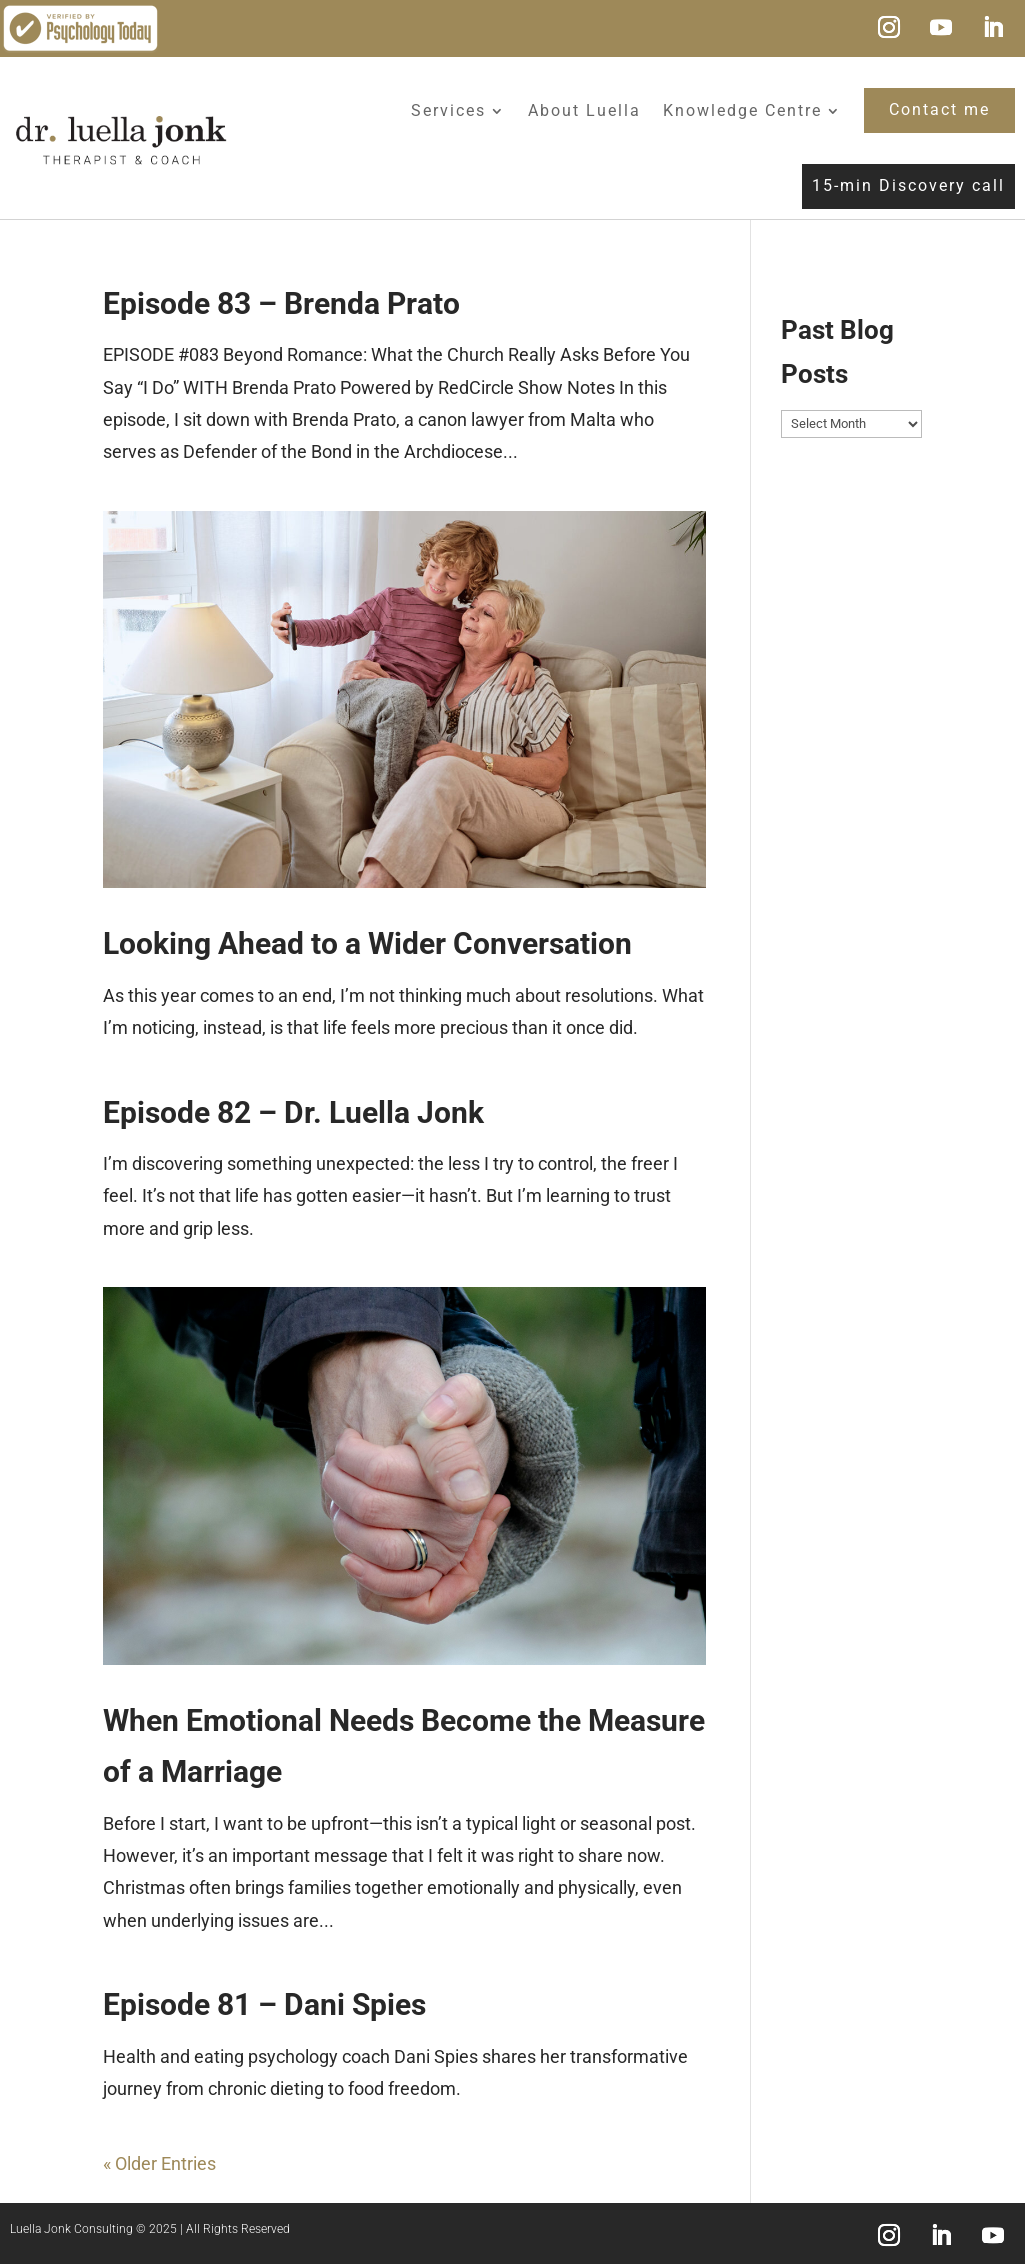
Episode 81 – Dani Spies (264, 2004)
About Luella (584, 110)
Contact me (939, 109)
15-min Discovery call (908, 185)
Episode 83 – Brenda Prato (281, 303)
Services (448, 110)
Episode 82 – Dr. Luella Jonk (293, 1112)
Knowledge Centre (742, 110)
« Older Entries (159, 2163)
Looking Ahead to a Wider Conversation (367, 943)
